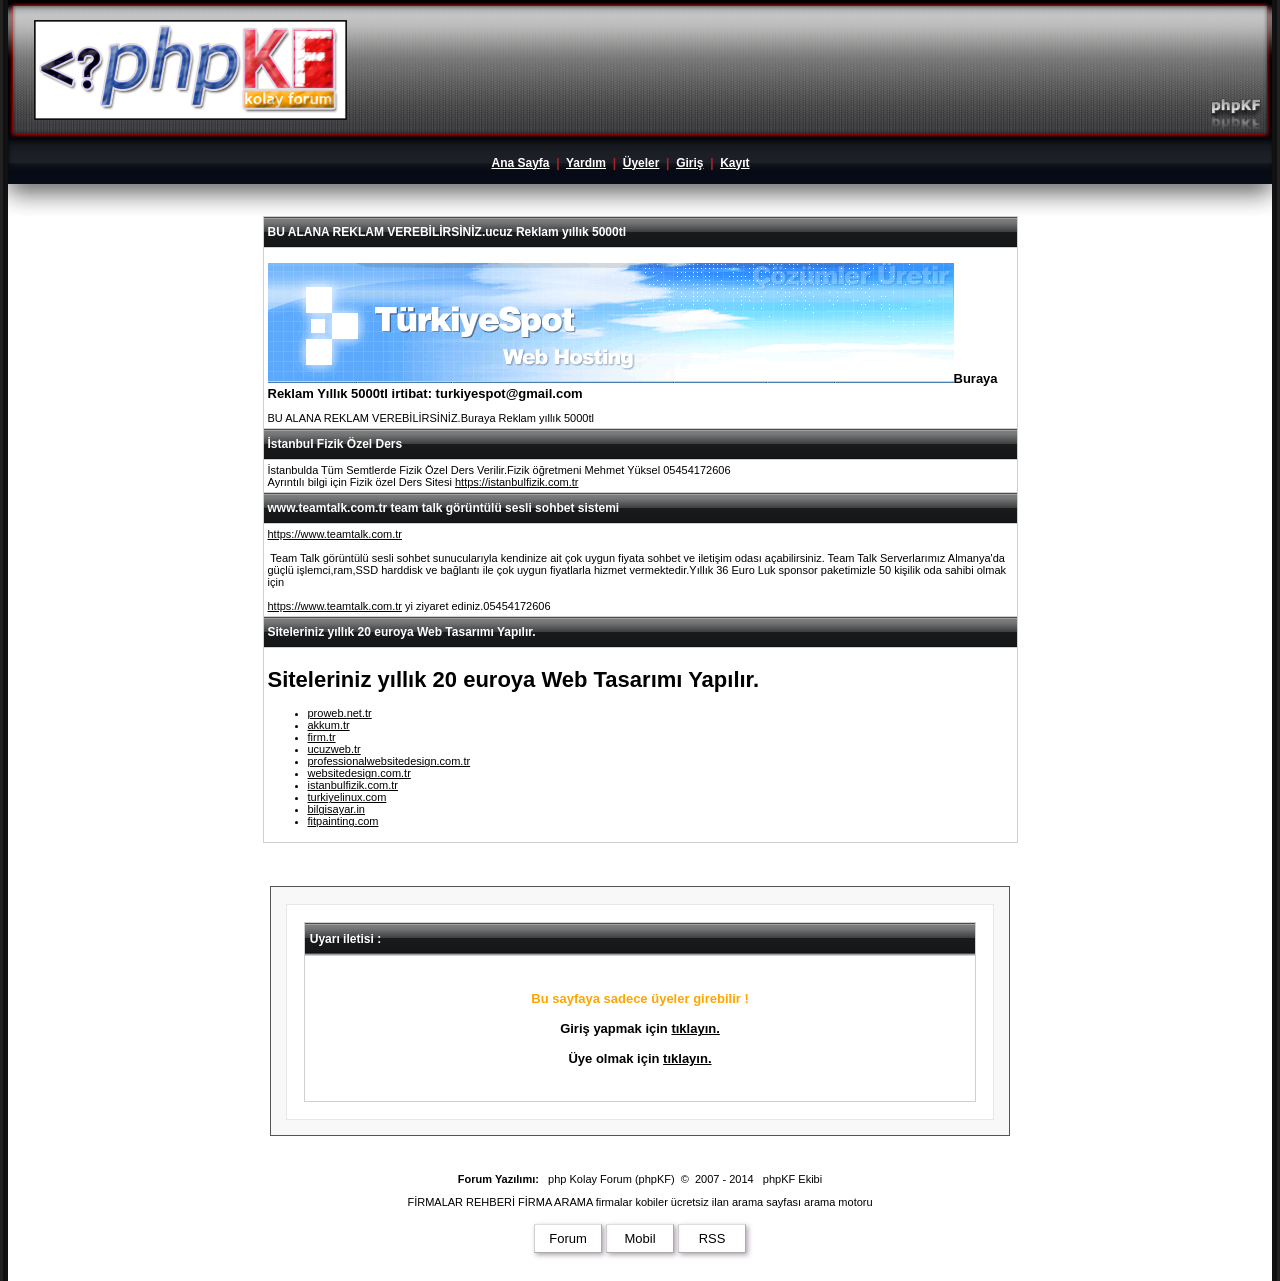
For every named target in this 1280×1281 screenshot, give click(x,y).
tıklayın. (695, 1028)
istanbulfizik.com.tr (353, 785)
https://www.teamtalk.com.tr (335, 534)
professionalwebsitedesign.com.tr (389, 761)
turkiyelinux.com (347, 797)
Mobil (639, 1238)
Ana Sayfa (520, 163)
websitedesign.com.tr (359, 773)
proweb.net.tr (340, 713)
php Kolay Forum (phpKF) (611, 1179)
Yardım (586, 163)
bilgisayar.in (336, 809)
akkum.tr (329, 725)
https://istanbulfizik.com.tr (517, 482)
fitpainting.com (343, 821)
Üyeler (641, 163)
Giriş (689, 163)
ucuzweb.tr (334, 749)
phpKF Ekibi (792, 1179)
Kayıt (734, 163)
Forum (568, 1238)
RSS (712, 1238)
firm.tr (322, 737)
